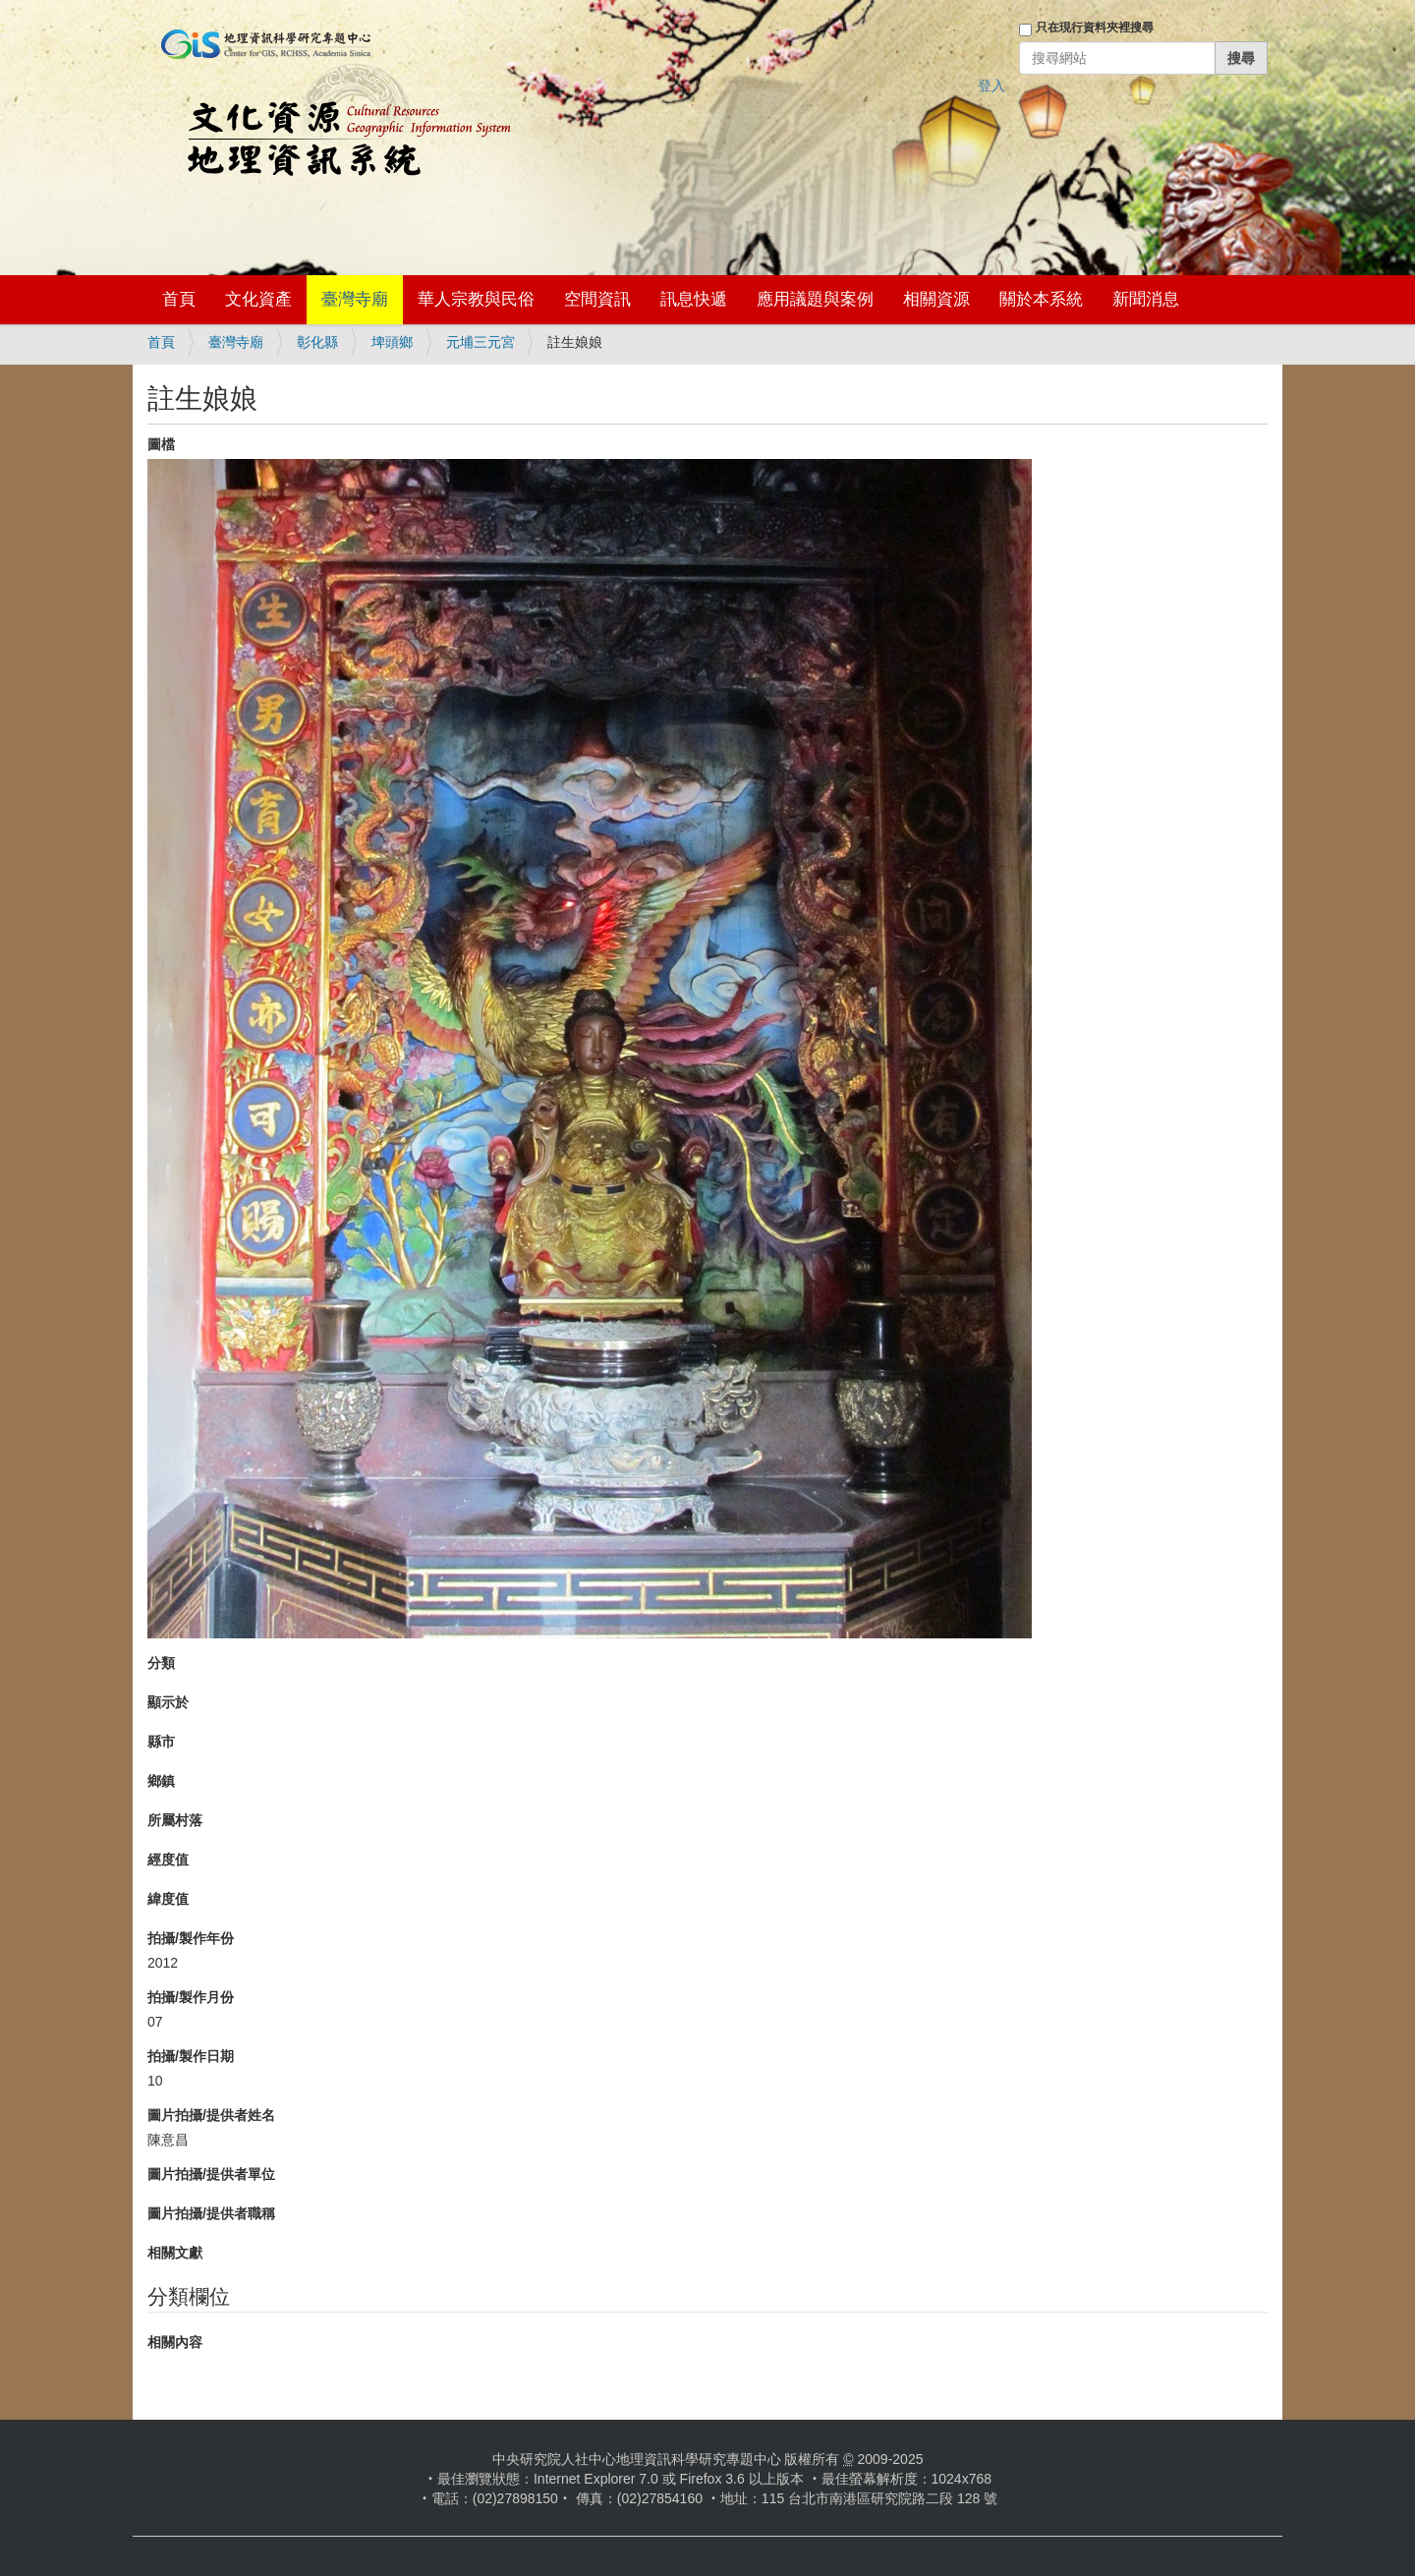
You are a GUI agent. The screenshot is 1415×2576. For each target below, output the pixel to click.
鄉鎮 (161, 1781)
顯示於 (168, 1702)
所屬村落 (174, 1820)
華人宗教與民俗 (476, 299)
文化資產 (258, 299)
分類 (161, 1663)
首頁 (179, 299)
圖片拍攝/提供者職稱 (211, 2213)
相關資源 (936, 299)
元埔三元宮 (480, 342)
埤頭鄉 (392, 342)
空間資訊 (597, 299)
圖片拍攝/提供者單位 (211, 2174)
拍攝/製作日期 (190, 2056)
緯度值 (168, 1899)
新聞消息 (1145, 299)
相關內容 (174, 2342)
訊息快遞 (693, 299)
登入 (991, 85)
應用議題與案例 (815, 299)
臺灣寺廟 (354, 299)
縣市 (161, 1741)
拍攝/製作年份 (190, 1938)
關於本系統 (1041, 299)
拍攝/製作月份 (190, 1997)
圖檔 (161, 444)
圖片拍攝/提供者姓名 (211, 2115)
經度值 (168, 1859)
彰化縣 (317, 342)
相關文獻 (174, 2253)
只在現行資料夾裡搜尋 (1095, 27)
